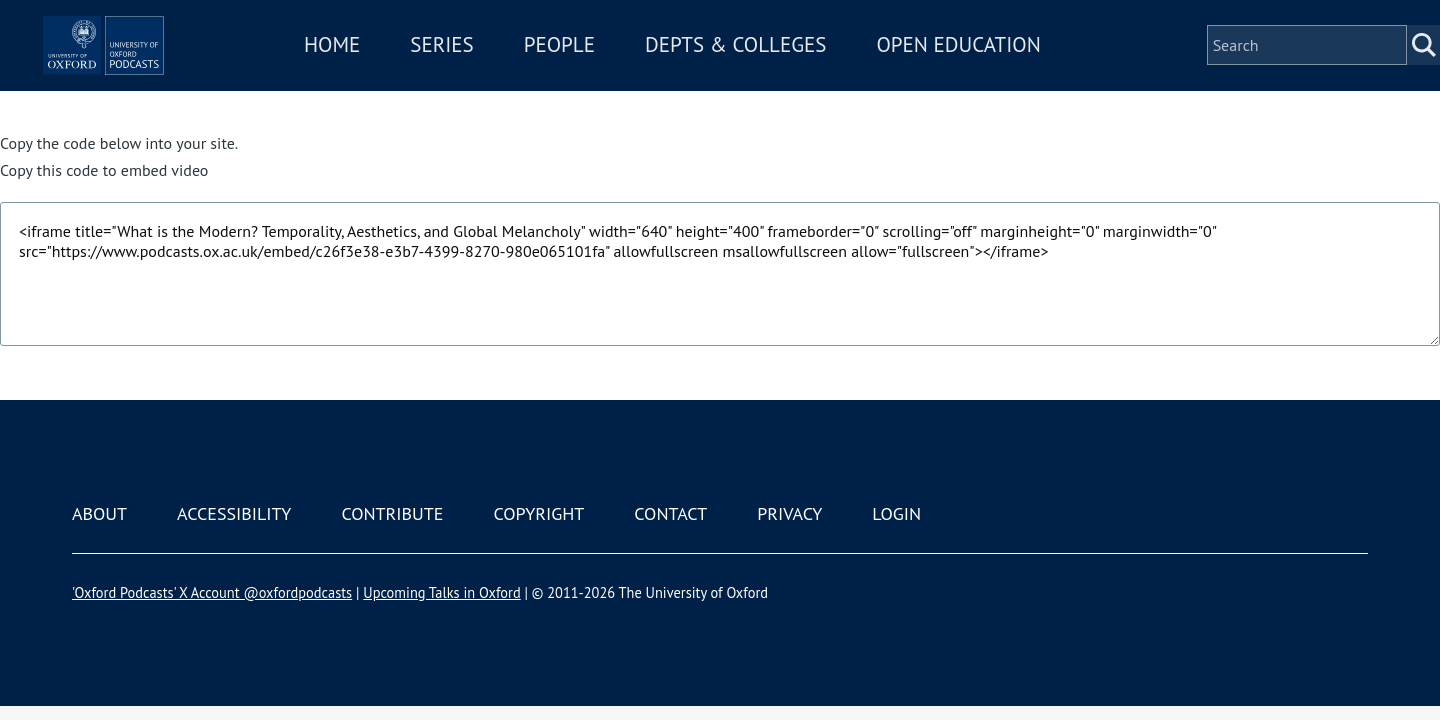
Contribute (392, 513)
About (99, 513)
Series (501, 73)
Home (392, 73)
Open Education (1018, 73)
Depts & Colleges (796, 73)
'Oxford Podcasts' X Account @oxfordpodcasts (212, 592)
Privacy (789, 513)
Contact (670, 513)
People (618, 73)
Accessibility (234, 513)
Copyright (538, 513)
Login (896, 513)
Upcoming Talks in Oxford (441, 592)
